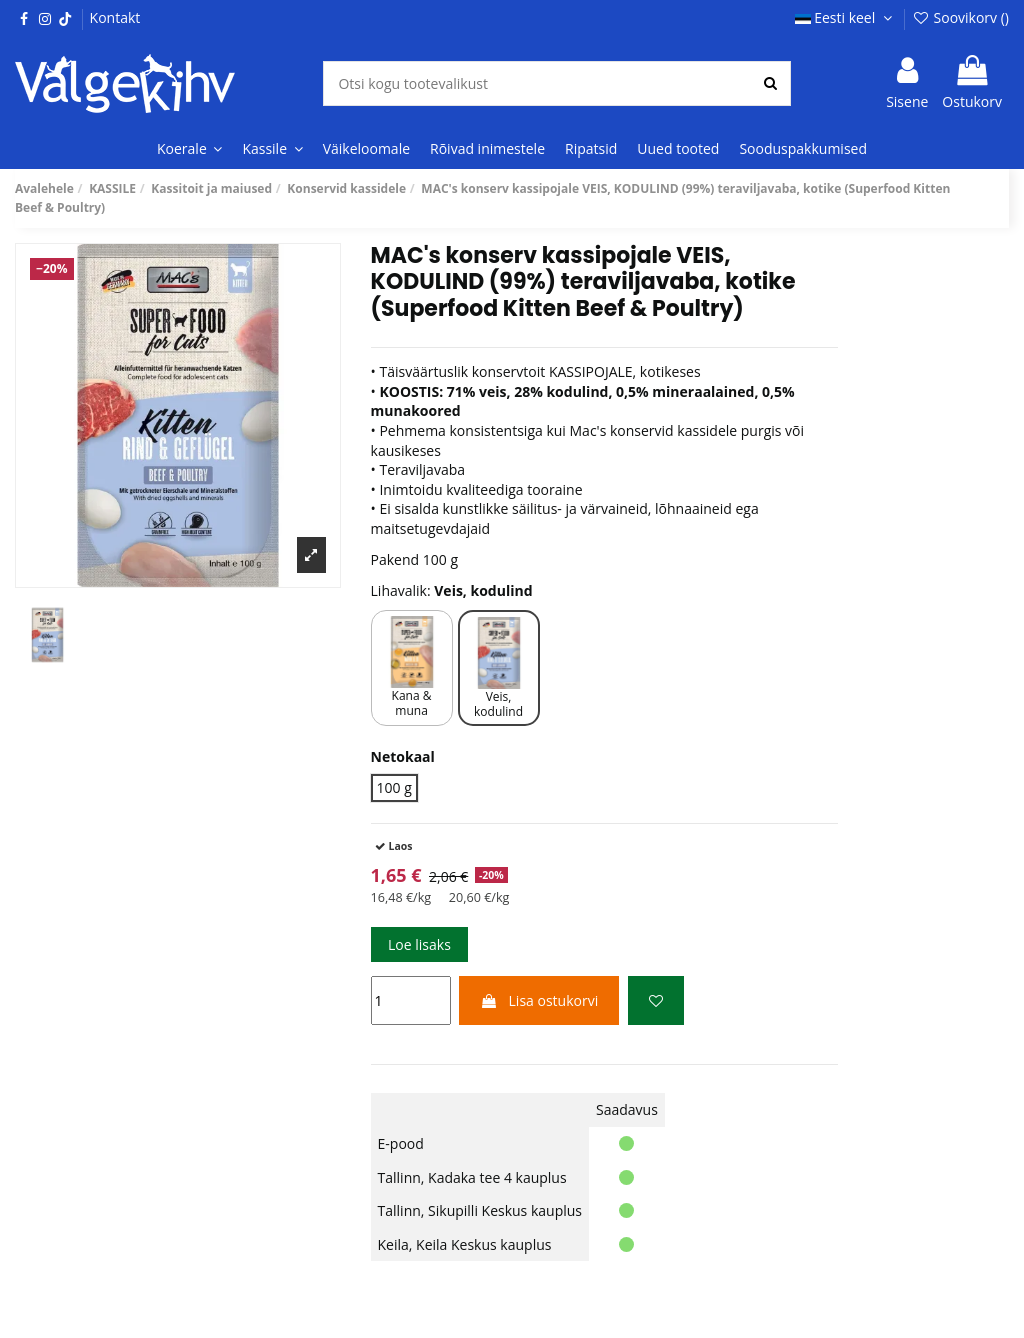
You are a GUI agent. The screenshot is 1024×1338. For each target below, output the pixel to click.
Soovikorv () (960, 17)
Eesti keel (846, 17)
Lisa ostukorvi (539, 1000)
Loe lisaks (419, 944)
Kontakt (115, 17)
